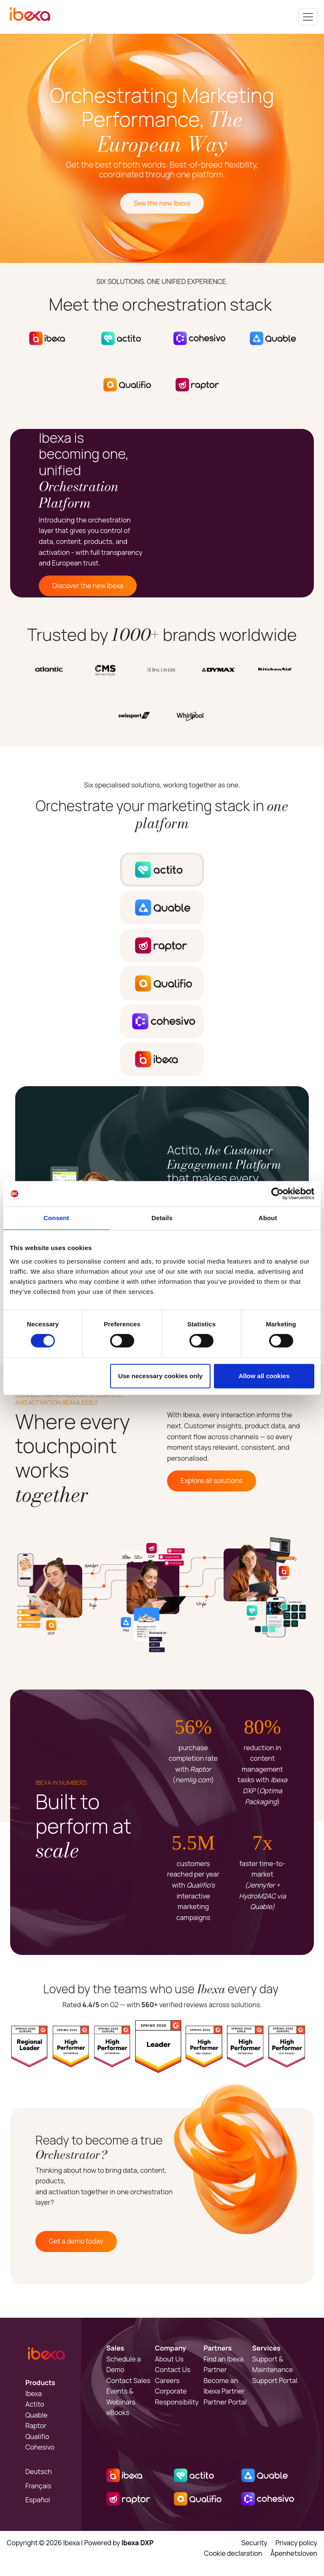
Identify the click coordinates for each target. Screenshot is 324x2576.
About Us (169, 2359)
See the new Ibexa (162, 203)
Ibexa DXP (138, 2542)
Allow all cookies (263, 1375)
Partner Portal (225, 2402)
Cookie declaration (233, 2553)
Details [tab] (162, 1217)
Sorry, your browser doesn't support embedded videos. (240, 513)
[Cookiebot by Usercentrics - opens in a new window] (277, 1193)
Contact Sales (128, 2380)
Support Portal (274, 2380)
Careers (167, 2380)
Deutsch (38, 2471)
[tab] (161, 869)
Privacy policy (296, 2542)
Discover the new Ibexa (87, 585)
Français (38, 2485)
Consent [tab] (56, 1217)
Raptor (35, 2425)
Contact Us (172, 2369)
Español (37, 2499)
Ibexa (33, 2393)
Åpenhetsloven (293, 2553)
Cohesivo (39, 2447)
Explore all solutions (212, 1480)
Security (254, 2542)
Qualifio (37, 2436)
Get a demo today (76, 2241)
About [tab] (268, 1217)
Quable (36, 2415)
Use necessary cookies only (160, 1375)
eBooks (117, 2412)
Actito (34, 2404)
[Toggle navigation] (307, 16)
